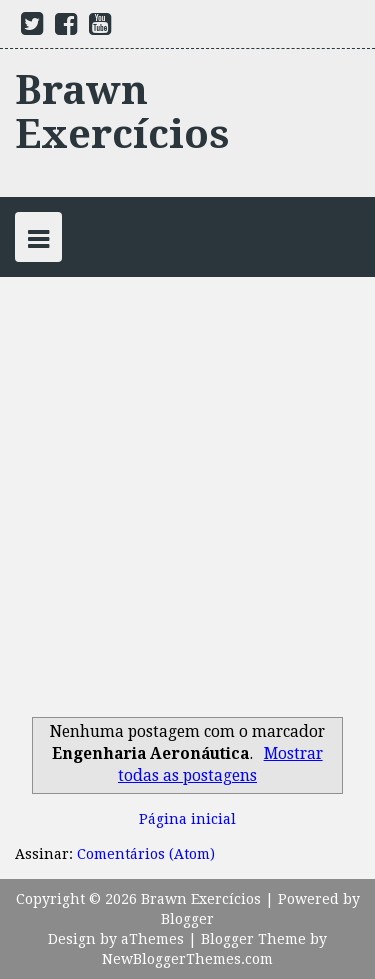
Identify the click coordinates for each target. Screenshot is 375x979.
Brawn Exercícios (122, 112)
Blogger (187, 919)
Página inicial (187, 819)
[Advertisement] (187, 514)
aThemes (152, 939)
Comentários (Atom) (146, 854)
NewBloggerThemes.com (187, 959)
